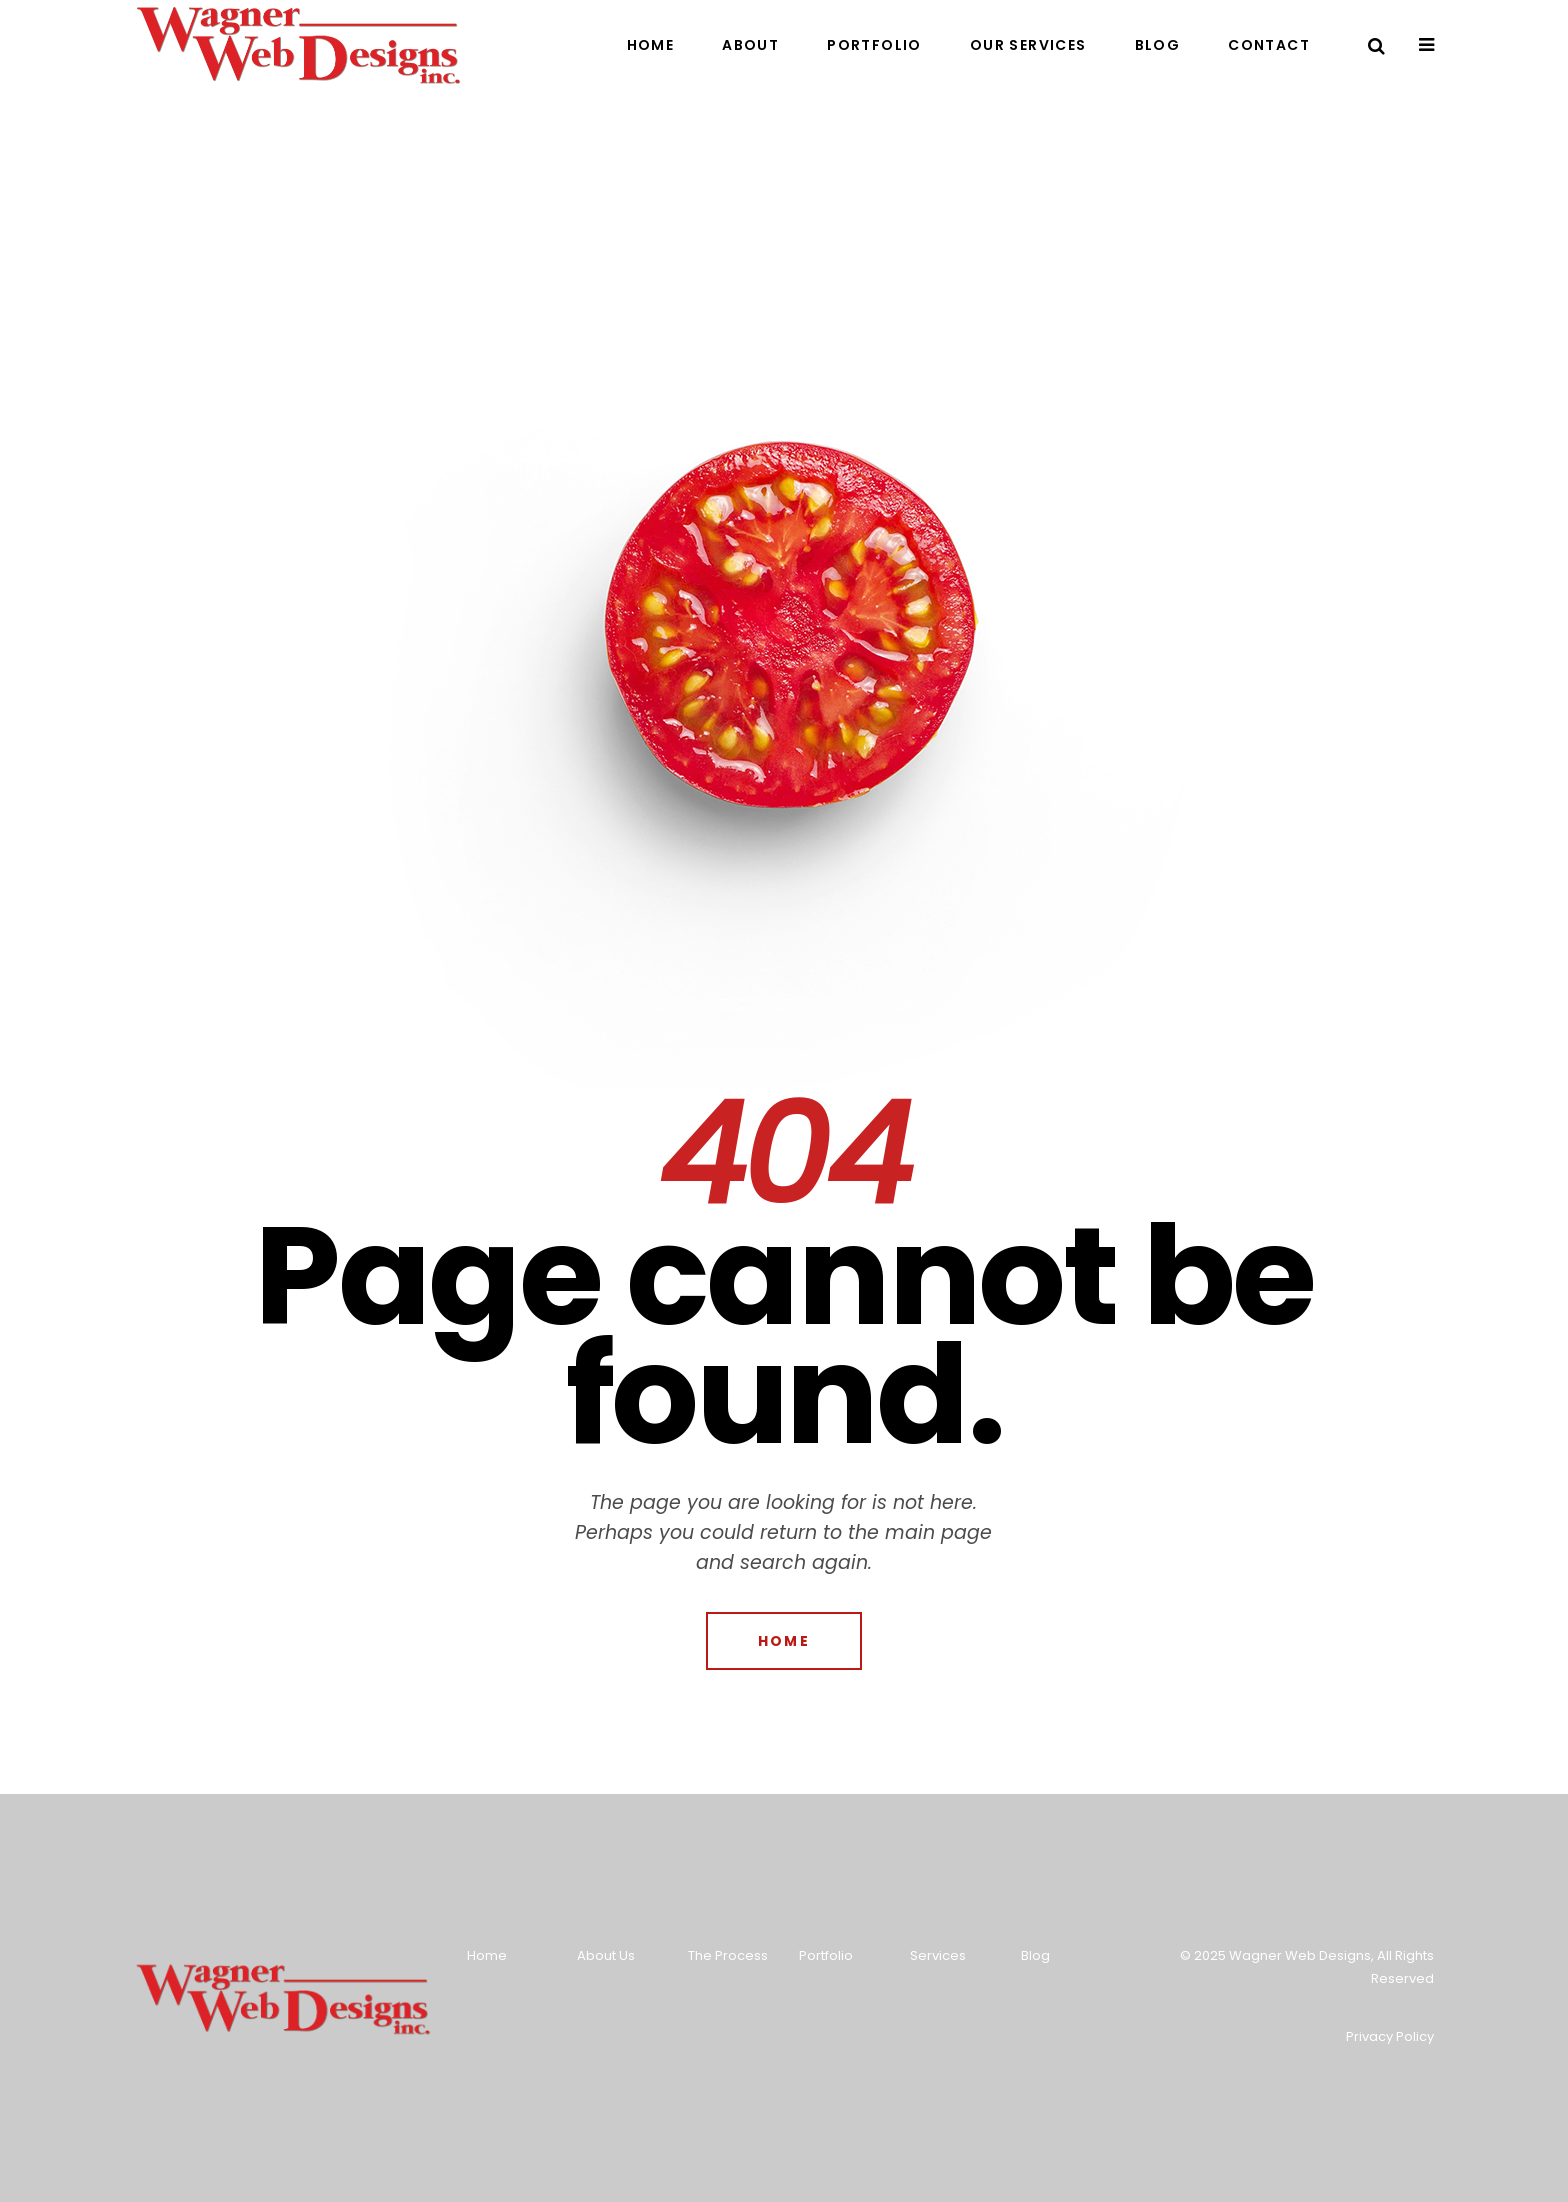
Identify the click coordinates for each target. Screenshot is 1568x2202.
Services (938, 1955)
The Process (728, 1955)
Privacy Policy (1390, 2036)
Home (487, 1955)
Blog (1035, 1955)
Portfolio (826, 1955)
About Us (606, 1955)
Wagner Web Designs (1300, 1955)
